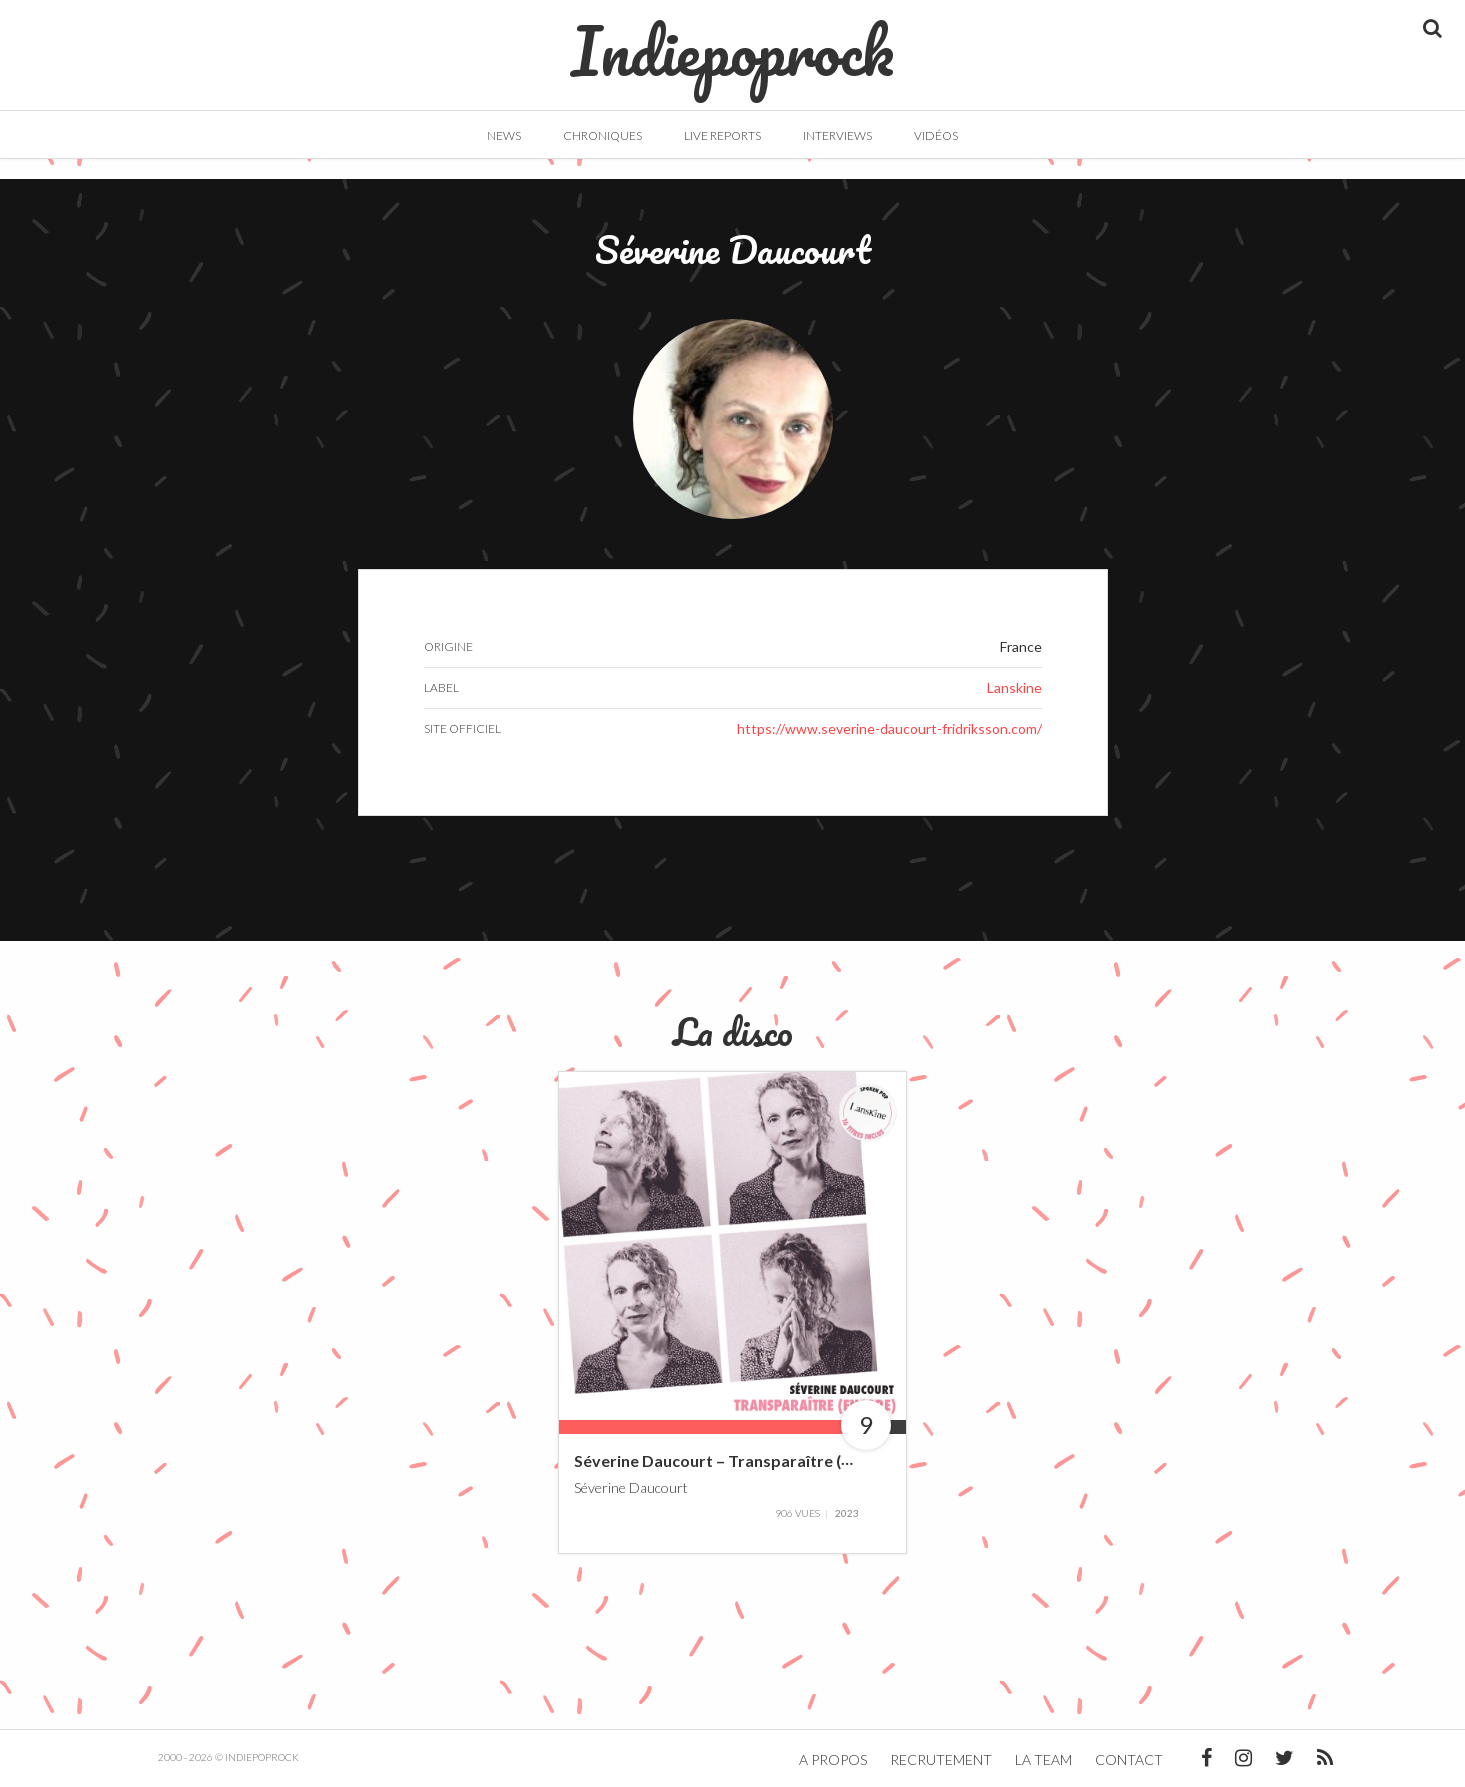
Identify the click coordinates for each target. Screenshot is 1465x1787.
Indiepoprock (732, 41)
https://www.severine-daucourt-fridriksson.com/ (889, 728)
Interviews (837, 135)
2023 (847, 1513)
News (504, 135)
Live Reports (722, 135)
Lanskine (1014, 687)
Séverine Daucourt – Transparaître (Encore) (736, 1460)
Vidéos (936, 135)
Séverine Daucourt (631, 1486)
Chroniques (602, 135)
